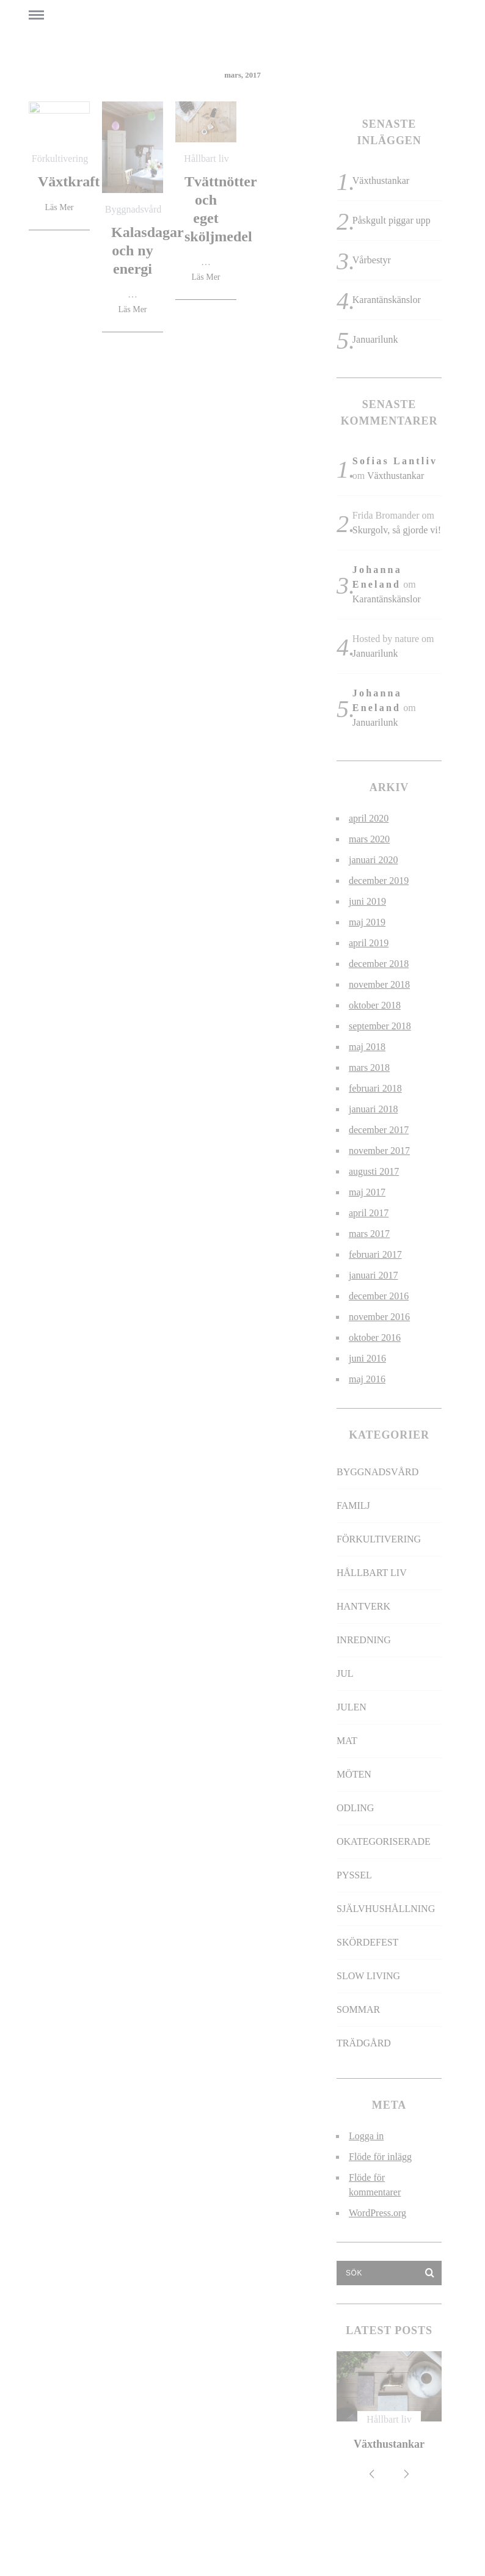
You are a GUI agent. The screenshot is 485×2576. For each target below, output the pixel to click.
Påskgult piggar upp (391, 220)
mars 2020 (369, 839)
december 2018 (379, 963)
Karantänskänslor (386, 299)
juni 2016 (367, 1358)
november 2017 (379, 1150)
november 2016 (379, 1317)
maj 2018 (367, 1047)
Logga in (366, 2136)
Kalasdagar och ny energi (147, 250)
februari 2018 (375, 1088)
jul (345, 1673)
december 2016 (379, 1296)
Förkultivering (60, 158)
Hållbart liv (206, 158)
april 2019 (368, 943)
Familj (353, 1505)
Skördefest (367, 1942)
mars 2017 (369, 1233)
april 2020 (368, 818)
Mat (347, 1740)
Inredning (364, 1640)
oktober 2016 (375, 1337)
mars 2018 (369, 1067)
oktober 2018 (375, 1005)
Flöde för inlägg (380, 2156)
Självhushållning (386, 1908)
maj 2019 (367, 922)
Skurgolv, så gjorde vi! (396, 530)
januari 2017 (373, 1275)
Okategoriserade (384, 1841)
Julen (351, 1707)
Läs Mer (59, 207)
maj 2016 (367, 1379)
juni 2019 (367, 901)
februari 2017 (375, 1254)
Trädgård (364, 2043)
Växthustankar (380, 180)
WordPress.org (377, 2213)
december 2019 (379, 880)
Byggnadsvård (133, 209)
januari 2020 (373, 860)
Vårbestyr (371, 260)
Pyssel (354, 1875)
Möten (354, 1774)
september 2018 (380, 1026)
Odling (355, 1808)
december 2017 (379, 1130)
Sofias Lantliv (395, 461)
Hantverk (363, 1606)
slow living (368, 1976)
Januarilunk (375, 339)
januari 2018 (373, 1109)
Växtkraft (69, 181)
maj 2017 (367, 1192)
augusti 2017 (374, 1171)
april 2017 (368, 1213)
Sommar (358, 2009)
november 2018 (379, 984)
